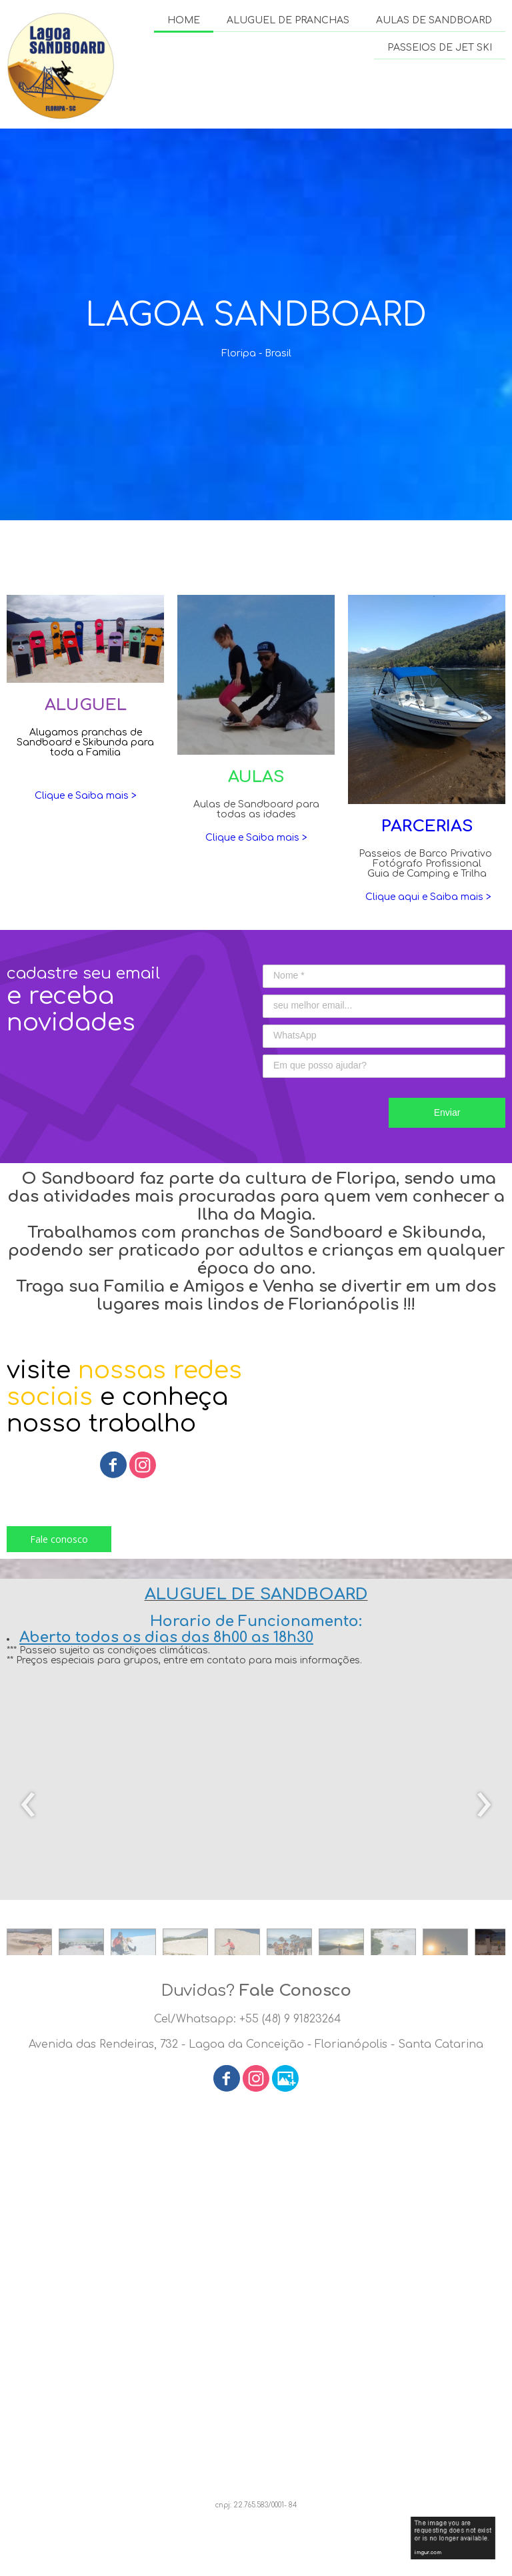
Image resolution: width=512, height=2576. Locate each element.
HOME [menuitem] (183, 20)
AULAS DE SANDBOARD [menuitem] (434, 20)
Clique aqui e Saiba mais (423, 897)
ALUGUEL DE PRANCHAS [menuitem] (288, 20)
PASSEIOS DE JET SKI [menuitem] (439, 48)
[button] (59, 1539)
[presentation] (28, 1805)
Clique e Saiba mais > (86, 796)
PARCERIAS (427, 826)
